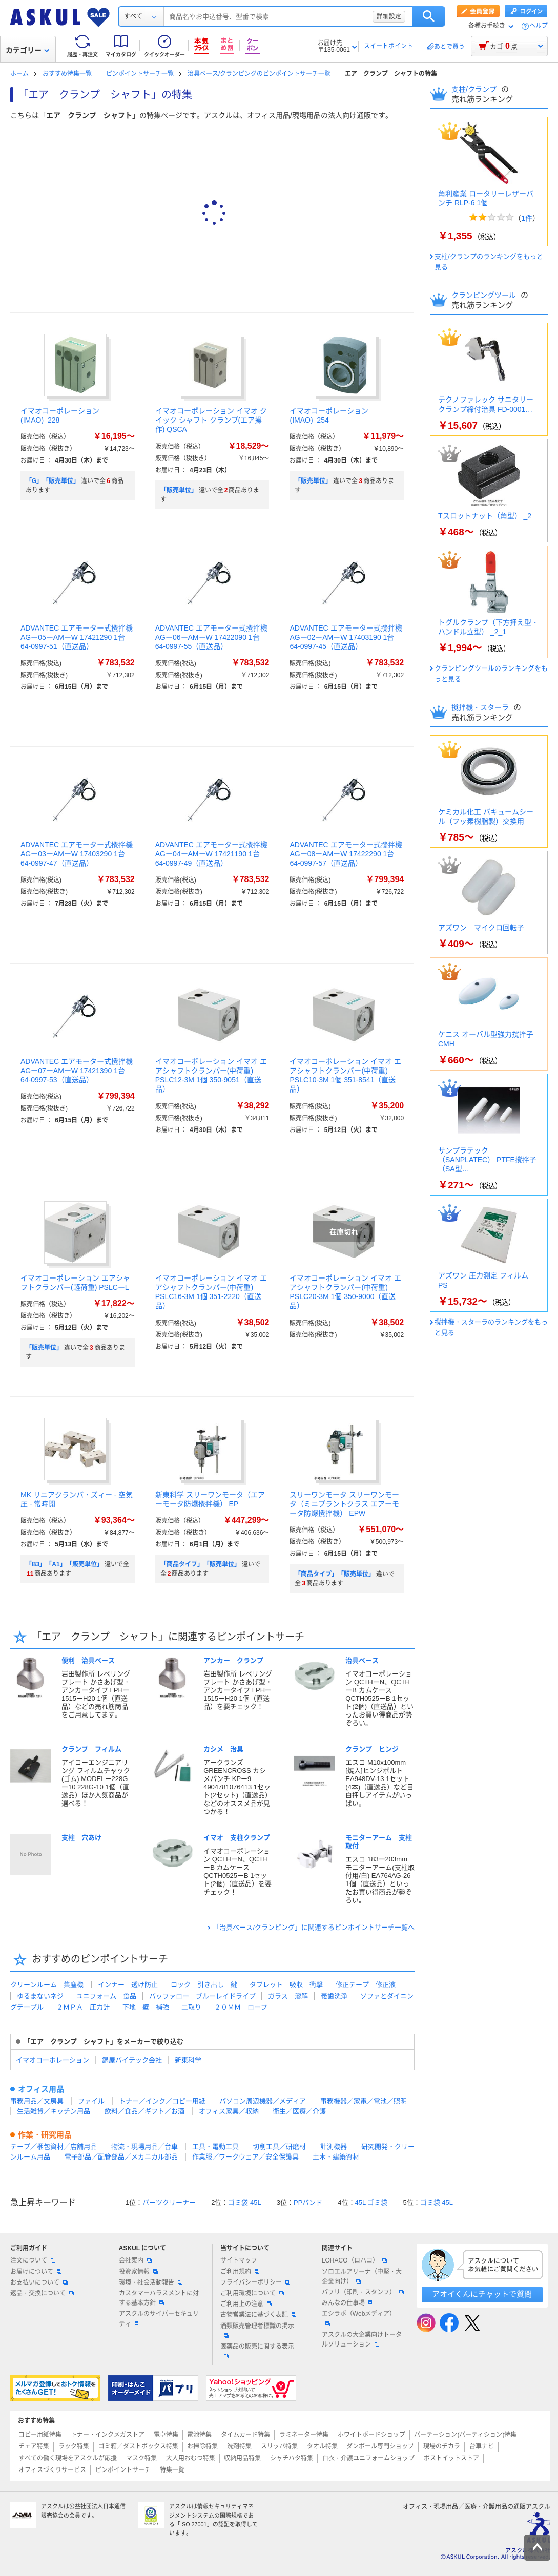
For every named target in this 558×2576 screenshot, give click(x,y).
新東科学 (188, 2060)
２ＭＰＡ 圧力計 (83, 2007)
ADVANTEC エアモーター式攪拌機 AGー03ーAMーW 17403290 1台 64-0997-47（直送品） (76, 854)
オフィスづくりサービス (52, 2470)
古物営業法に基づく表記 (258, 2314)
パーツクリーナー (169, 2202)
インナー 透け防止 (128, 1984)
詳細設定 (389, 16)
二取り (191, 2007)
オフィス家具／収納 (229, 2111)
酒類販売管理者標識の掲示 (257, 2330)
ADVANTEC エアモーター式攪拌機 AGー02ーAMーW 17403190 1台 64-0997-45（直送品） (346, 637)
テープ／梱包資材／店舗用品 (53, 2146)
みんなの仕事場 (347, 2303)
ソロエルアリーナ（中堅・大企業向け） (362, 2276)
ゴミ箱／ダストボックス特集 (138, 2446)
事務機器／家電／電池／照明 (363, 2101)
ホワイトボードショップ (371, 2434)
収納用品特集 (242, 2458)
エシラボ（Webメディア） (359, 2318)
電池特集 (199, 2434)
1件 (526, 218)
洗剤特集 (239, 2446)
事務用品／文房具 (37, 2101)
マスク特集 (141, 2458)
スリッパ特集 (279, 2446)
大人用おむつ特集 (190, 2458)
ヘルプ (538, 26)
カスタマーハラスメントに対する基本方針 (159, 2298)
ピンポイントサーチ (123, 2470)
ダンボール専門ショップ (380, 2446)
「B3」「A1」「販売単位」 (64, 1564)
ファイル (91, 2101)
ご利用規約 (239, 2271)
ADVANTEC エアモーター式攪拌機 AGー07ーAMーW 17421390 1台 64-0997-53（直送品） (76, 1070)
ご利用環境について (252, 2293)
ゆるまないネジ (40, 1996)
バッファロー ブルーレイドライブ (202, 1996)
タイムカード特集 (245, 2434)
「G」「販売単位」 (52, 481)
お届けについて (35, 2271)
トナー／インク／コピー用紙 (162, 2101)
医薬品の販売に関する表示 (257, 2350)
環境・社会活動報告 (150, 2282)
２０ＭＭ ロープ (240, 2007)
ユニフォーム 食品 (106, 1996)
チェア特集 (33, 2446)
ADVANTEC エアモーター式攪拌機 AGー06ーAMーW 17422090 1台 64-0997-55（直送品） (211, 637)
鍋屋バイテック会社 (132, 2060)
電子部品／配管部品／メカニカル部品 (121, 2157)
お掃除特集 (202, 2446)
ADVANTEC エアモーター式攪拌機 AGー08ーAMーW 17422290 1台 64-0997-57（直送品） (346, 854)
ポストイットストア (451, 2458)
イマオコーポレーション (52, 2060)
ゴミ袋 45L (244, 2202)
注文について (32, 2260)
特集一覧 (172, 2470)
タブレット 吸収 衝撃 (286, 1984)
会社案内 (135, 2260)
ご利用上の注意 (246, 2304)
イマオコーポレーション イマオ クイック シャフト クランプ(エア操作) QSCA (211, 420)
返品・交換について (42, 2293)
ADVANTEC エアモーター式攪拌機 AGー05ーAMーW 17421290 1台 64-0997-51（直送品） (76, 637)
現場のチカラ (441, 2446)
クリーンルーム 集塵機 (47, 1984)
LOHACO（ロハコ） (354, 2260)
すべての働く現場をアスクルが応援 (67, 2458)
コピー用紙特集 (39, 2434)
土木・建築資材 (336, 2157)
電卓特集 (166, 2434)
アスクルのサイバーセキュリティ (159, 2318)
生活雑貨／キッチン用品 (53, 2111)
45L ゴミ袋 (371, 2202)
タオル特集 (322, 2446)
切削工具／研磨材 (279, 2146)
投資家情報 (138, 2271)
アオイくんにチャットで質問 (482, 2294)
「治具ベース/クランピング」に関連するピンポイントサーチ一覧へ (314, 1927)
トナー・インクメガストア (107, 2434)
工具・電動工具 (215, 2146)
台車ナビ (481, 2446)
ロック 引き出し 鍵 (204, 1984)
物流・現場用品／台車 (144, 2146)
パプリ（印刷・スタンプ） (363, 2292)
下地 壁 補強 (145, 2007)
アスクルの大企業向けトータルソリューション (362, 2339)
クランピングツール (484, 295)
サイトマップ (238, 2260)
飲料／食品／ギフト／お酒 (144, 2111)
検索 (428, 16)
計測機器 (333, 2146)
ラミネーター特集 (303, 2434)
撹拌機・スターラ (481, 707)
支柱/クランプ (475, 89)
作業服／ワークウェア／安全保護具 (245, 2157)
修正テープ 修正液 (366, 1984)
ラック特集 (73, 2446)
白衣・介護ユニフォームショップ (368, 2458)
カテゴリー (27, 50)
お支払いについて (39, 2282)
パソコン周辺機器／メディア (262, 2101)
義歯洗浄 (334, 1996)
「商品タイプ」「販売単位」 (200, 1564)
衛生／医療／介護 (299, 2111)
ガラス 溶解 (288, 1996)
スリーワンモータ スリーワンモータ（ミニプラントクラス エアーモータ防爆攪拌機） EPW (344, 1504)
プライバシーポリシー (255, 2282)
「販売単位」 (178, 490)
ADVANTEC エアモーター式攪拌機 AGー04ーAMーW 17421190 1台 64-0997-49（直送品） (211, 854)
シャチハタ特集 (291, 2458)
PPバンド (308, 2202)
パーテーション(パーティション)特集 (465, 2434)
